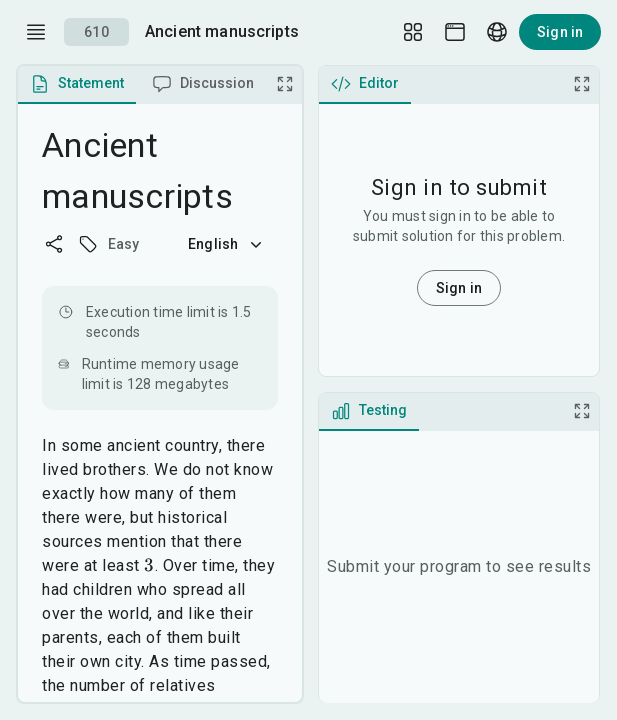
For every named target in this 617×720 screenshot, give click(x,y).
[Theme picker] (455, 32)
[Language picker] (497, 32)
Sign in (560, 32)
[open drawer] (36, 32)
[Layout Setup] (413, 32)
